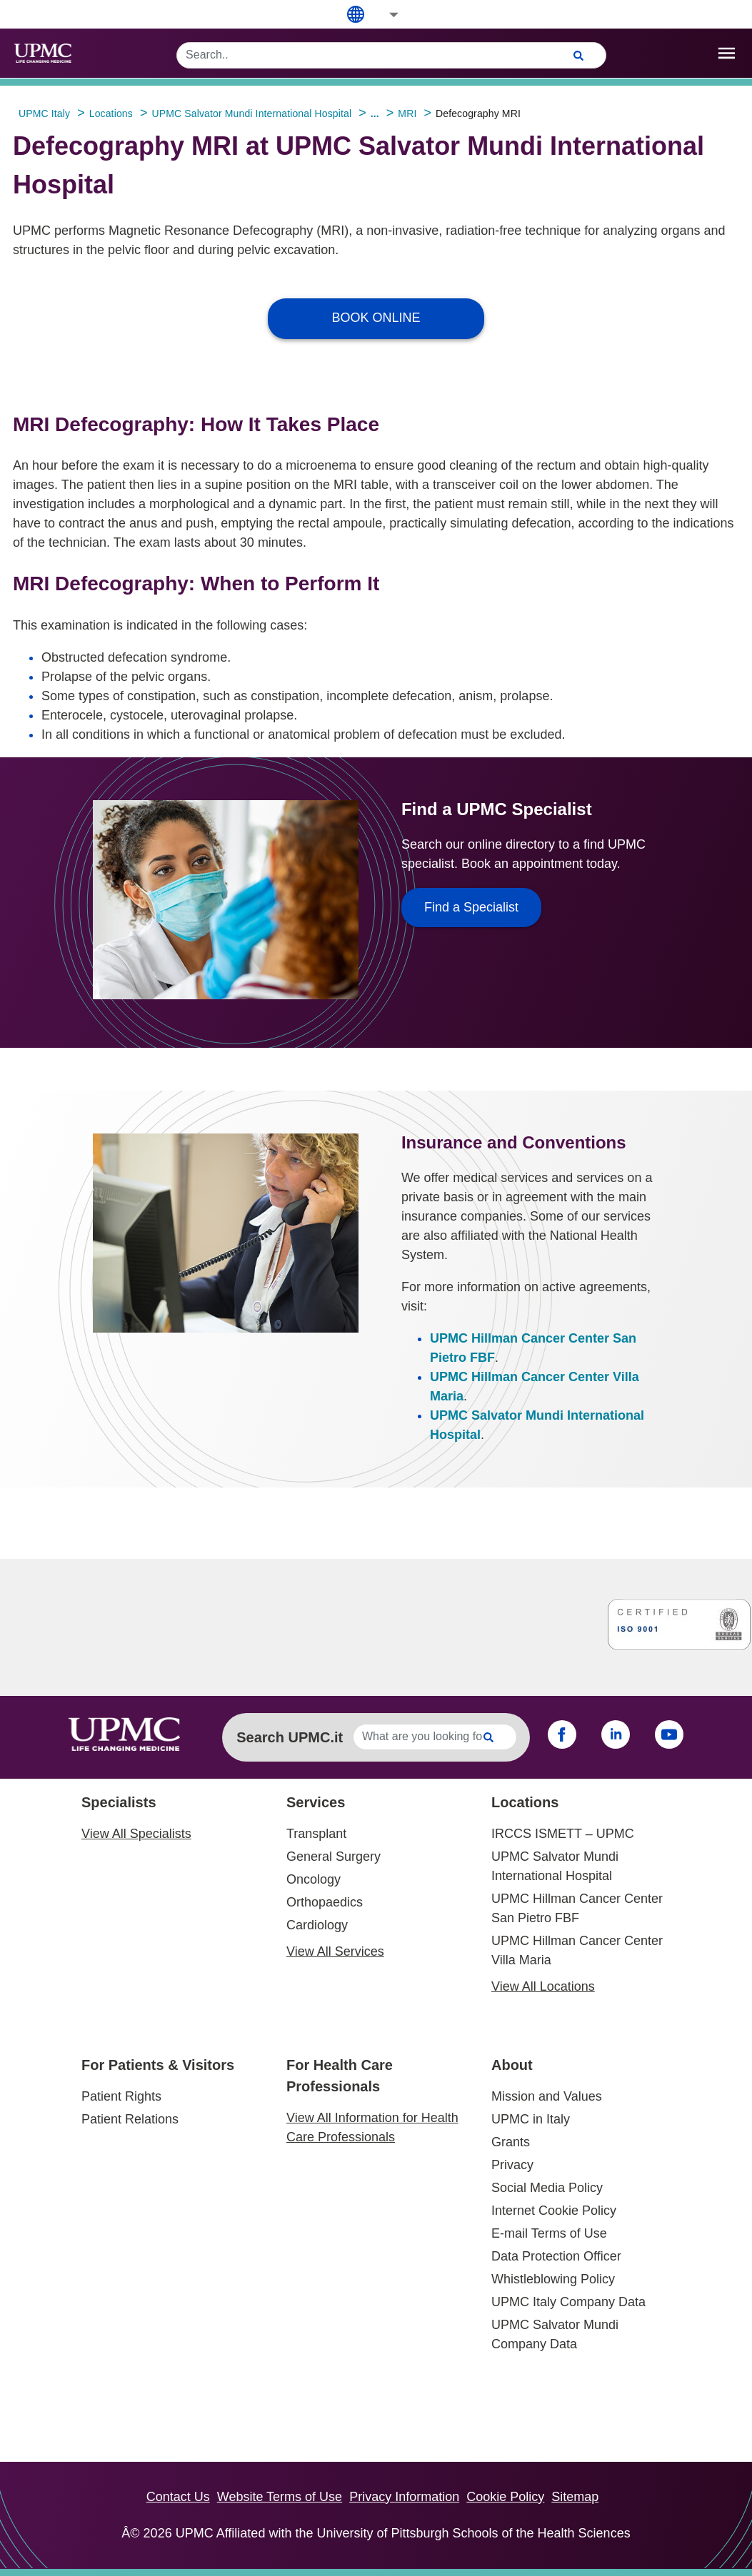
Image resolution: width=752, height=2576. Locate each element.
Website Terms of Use (279, 2497)
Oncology (313, 1879)
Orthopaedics (324, 1902)
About (512, 2065)
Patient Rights (121, 2096)
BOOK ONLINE (375, 317)
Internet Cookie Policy (553, 2210)
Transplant (316, 1834)
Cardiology (317, 1925)
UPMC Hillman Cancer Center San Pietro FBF (577, 1908)
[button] (384, 14)
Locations (524, 1802)
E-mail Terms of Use (549, 2233)
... (375, 113)
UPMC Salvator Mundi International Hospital (554, 1866)
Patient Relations (130, 2119)
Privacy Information (404, 2497)
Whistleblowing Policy (553, 2279)
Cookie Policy (505, 2497)
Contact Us (178, 2497)
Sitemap (574, 2497)
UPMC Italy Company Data (568, 2302)
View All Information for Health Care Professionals (372, 2127)
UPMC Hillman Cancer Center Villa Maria (577, 1950)
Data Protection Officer (556, 2256)
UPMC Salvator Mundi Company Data (554, 2334)
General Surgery (333, 1856)
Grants (510, 2142)
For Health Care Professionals (339, 2075)
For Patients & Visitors (157, 2065)
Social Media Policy (547, 2188)
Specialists (118, 1802)
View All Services (335, 1951)
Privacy (512, 2165)
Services (315, 1802)
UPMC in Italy (530, 2119)
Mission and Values (546, 2096)
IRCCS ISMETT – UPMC (562, 1834)
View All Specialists (136, 1834)
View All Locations (543, 1986)
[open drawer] (727, 53)
